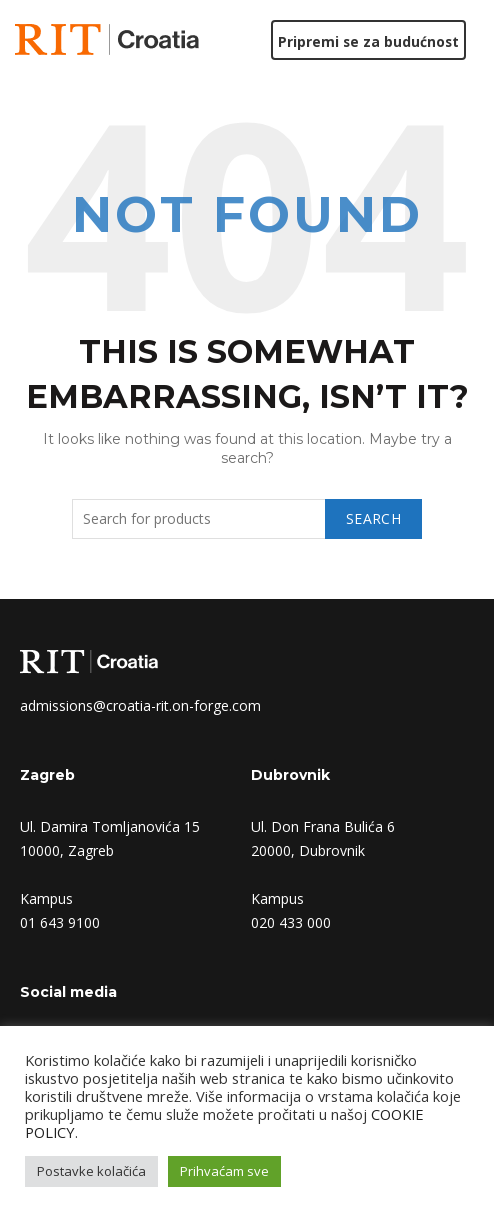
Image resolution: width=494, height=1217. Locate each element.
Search (373, 518)
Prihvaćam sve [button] (224, 1171)
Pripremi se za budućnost (367, 41)
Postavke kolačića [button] (91, 1171)
